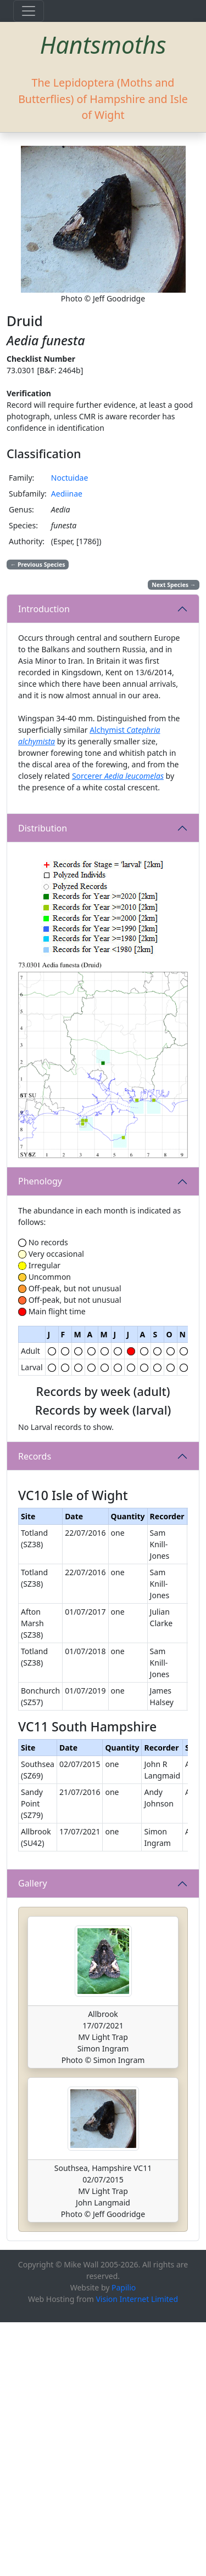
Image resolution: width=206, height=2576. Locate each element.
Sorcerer (118, 776)
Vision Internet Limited (137, 2552)
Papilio (124, 2541)
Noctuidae (69, 477)
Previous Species (37, 564)
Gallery (32, 2138)
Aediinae (66, 493)
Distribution (42, 828)
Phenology (40, 1181)
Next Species (174, 585)
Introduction (44, 609)
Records (34, 1541)
